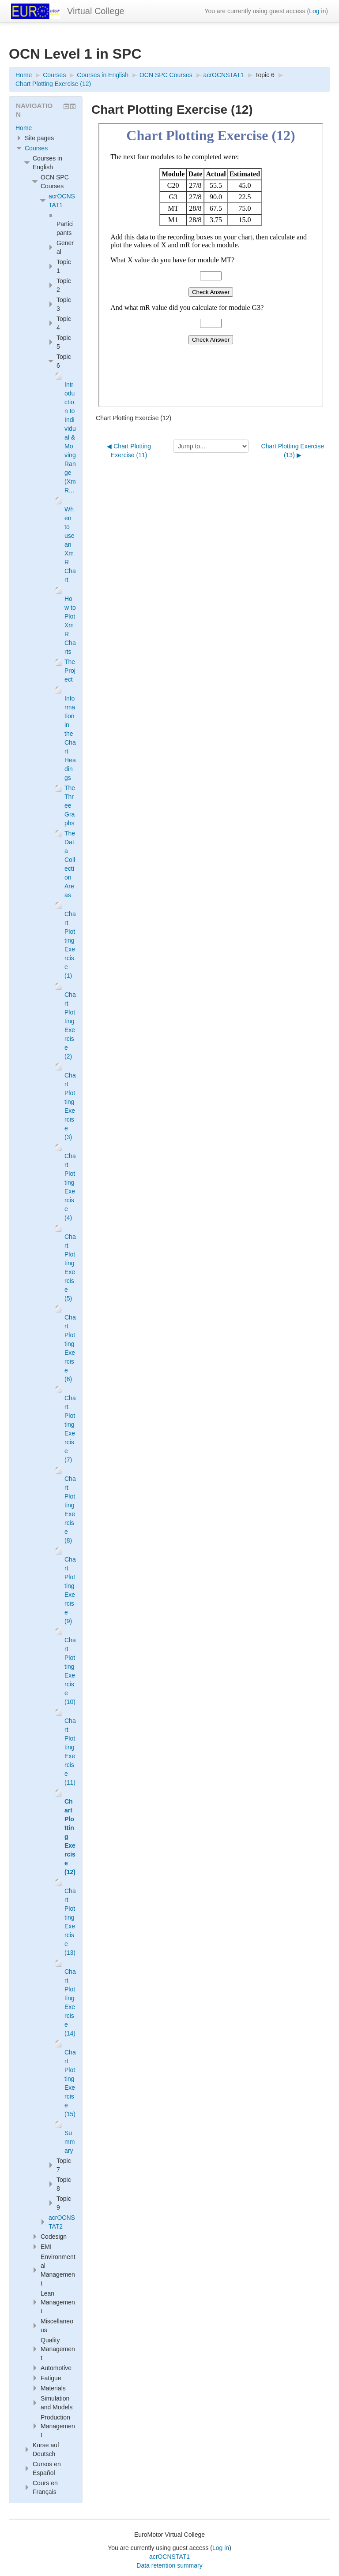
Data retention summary (169, 2565)
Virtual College (95, 11)
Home (23, 127)
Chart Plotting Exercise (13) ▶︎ (292, 451)
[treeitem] (45, 127)
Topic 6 (265, 74)
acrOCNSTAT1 (169, 2556)
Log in (317, 11)
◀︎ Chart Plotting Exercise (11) (129, 451)
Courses (36, 148)
